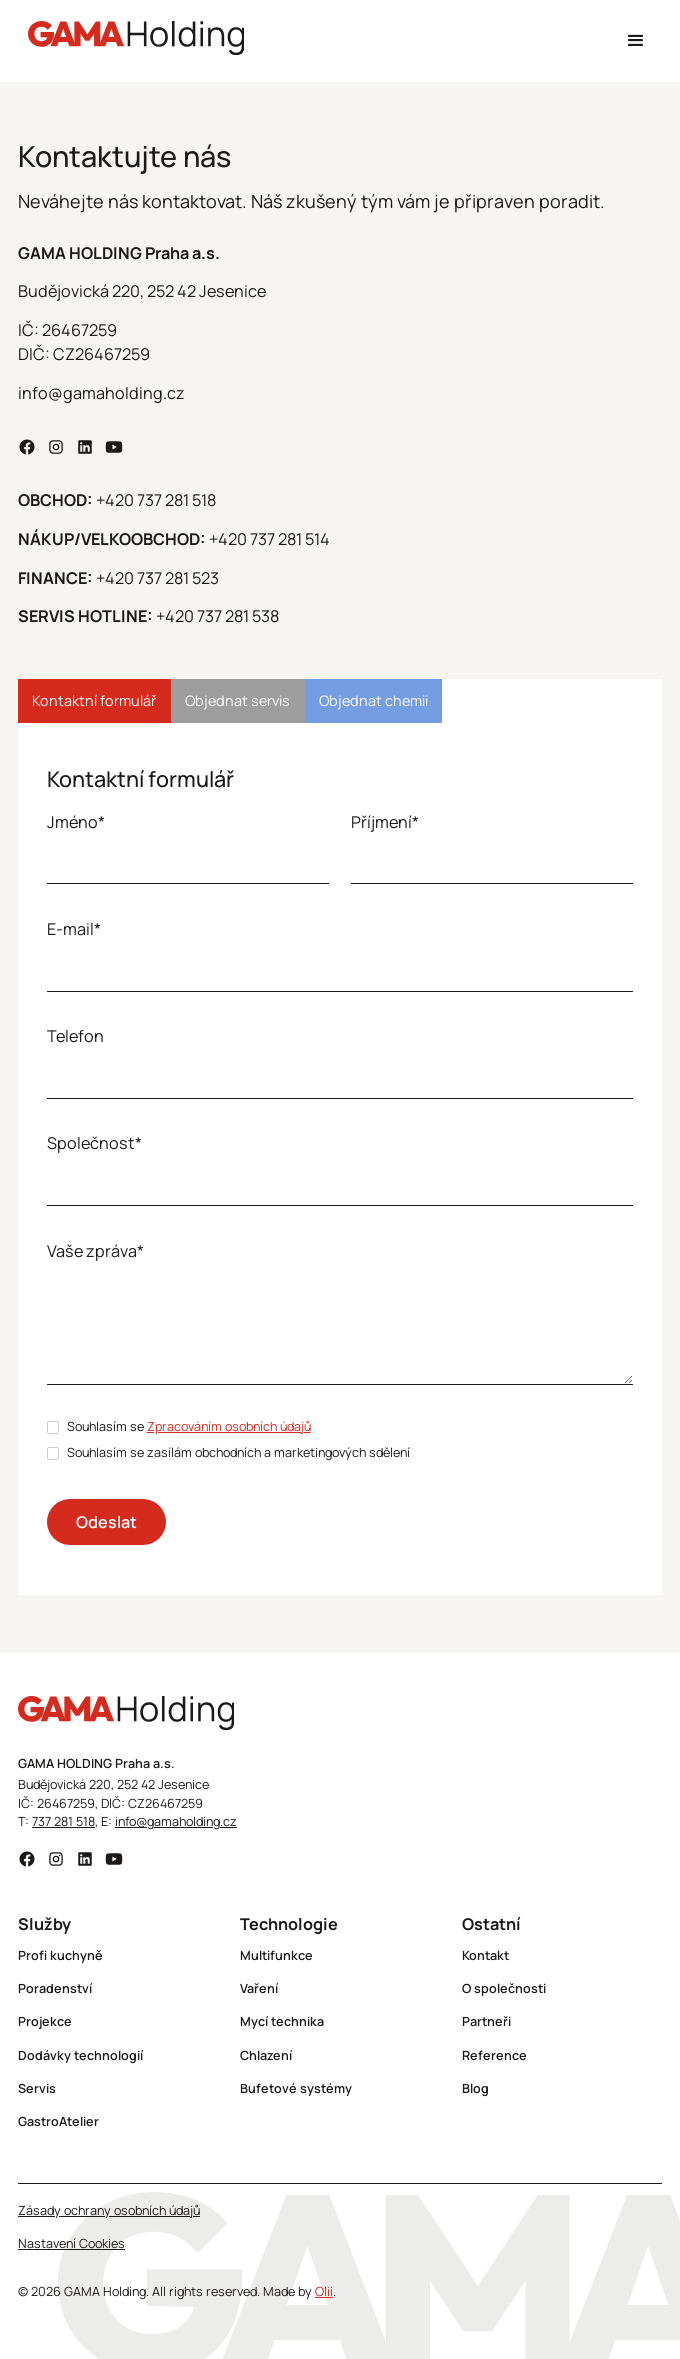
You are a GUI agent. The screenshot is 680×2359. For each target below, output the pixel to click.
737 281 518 (63, 1821)
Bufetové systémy (296, 2088)
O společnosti (504, 1988)
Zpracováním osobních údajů (229, 1426)
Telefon (75, 1036)
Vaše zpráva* (95, 1251)
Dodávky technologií (80, 2055)
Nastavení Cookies (71, 2243)
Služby (44, 1924)
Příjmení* (385, 822)
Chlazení (266, 2055)
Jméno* (76, 822)
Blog (475, 2088)
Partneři (486, 2021)
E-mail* (74, 929)
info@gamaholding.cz (176, 1821)
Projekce (45, 2021)
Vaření (259, 1988)
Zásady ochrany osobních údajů (109, 2210)
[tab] (94, 700)
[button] (635, 40)
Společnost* (94, 1143)
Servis (37, 2088)
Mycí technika (282, 2021)
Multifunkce (276, 1955)
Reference (494, 2055)
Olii (324, 2291)
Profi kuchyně (60, 1955)
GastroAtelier (58, 2121)
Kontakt (485, 1955)
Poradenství (55, 1988)
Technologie (289, 1924)
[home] (131, 41)
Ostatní (491, 1924)
